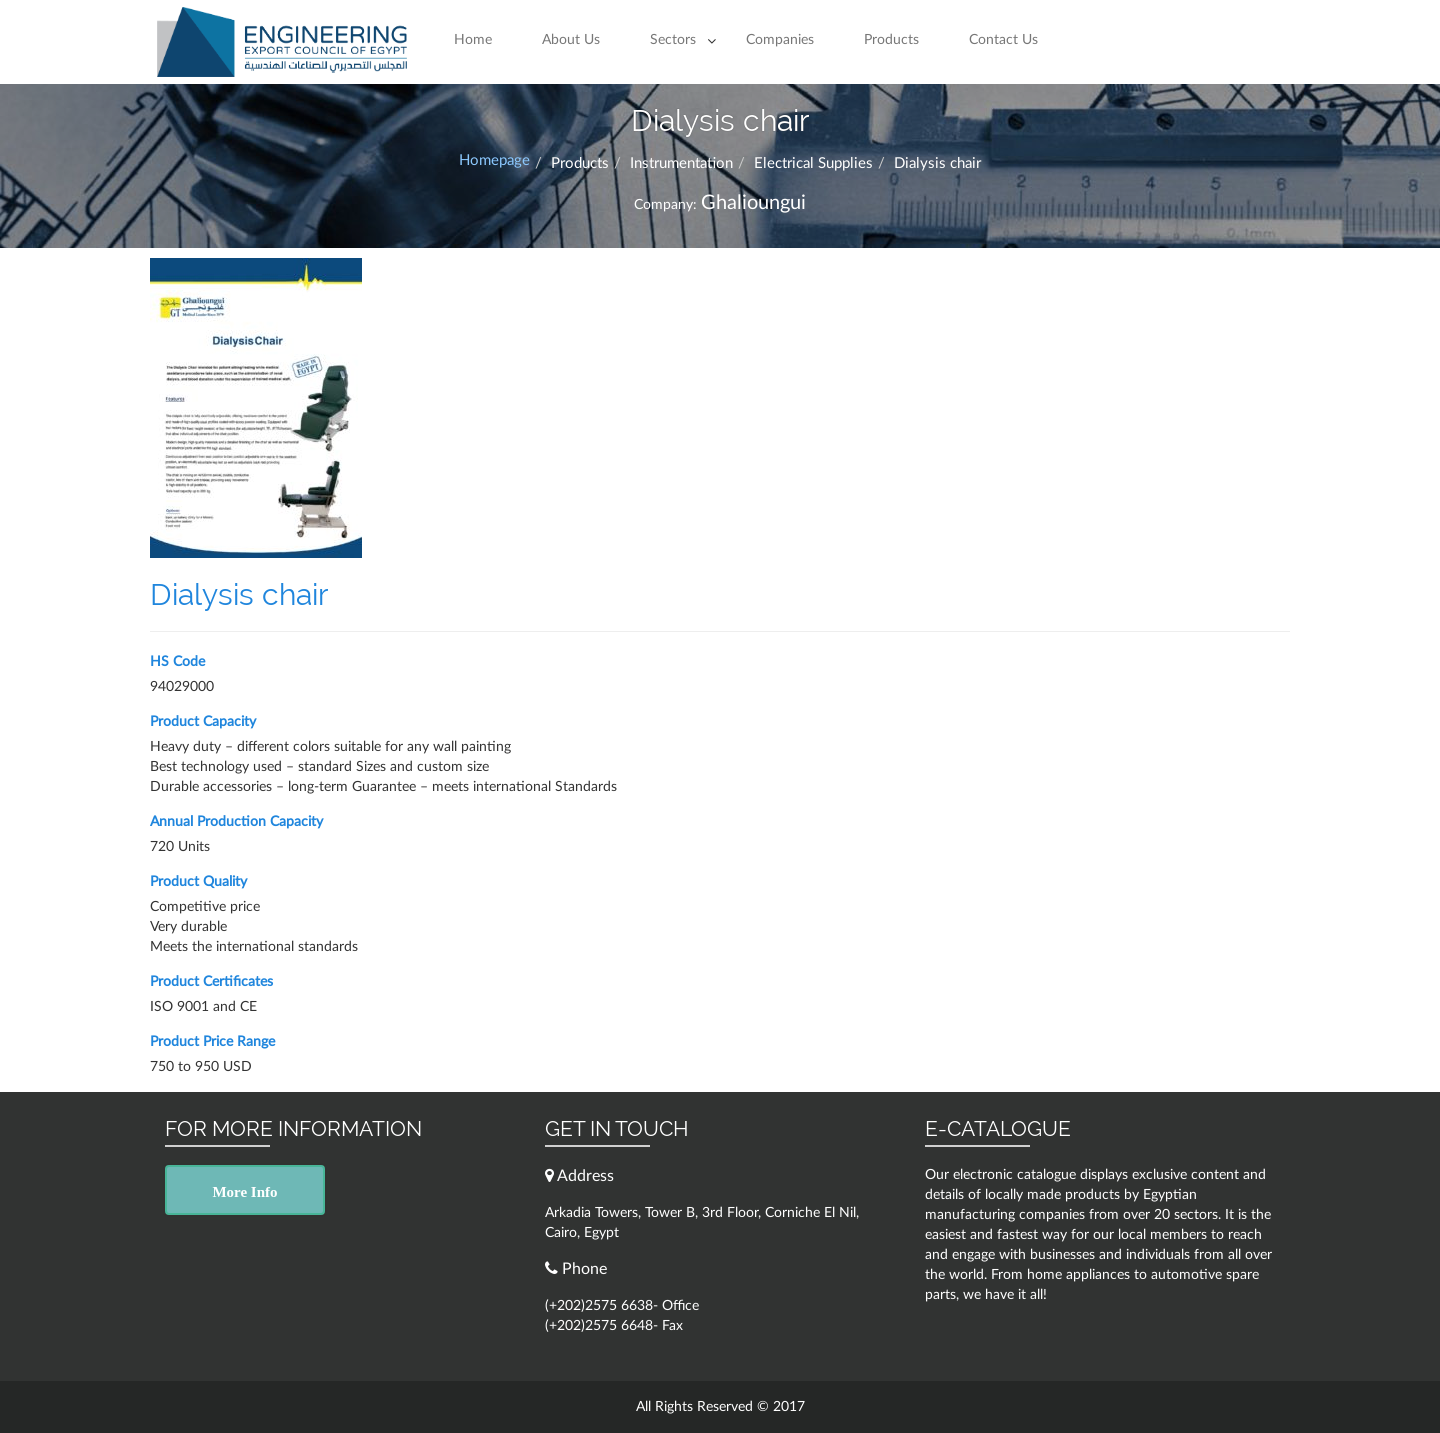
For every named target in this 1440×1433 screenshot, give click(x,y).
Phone (576, 1268)
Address (579, 1175)
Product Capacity (203, 722)
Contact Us (1003, 40)
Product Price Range (212, 1042)
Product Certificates (211, 982)
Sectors (673, 40)
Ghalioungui (753, 203)
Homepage (494, 160)
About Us (571, 40)
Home (473, 40)
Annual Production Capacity (236, 822)
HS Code (177, 662)
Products (891, 40)
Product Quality (198, 882)
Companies (780, 40)
